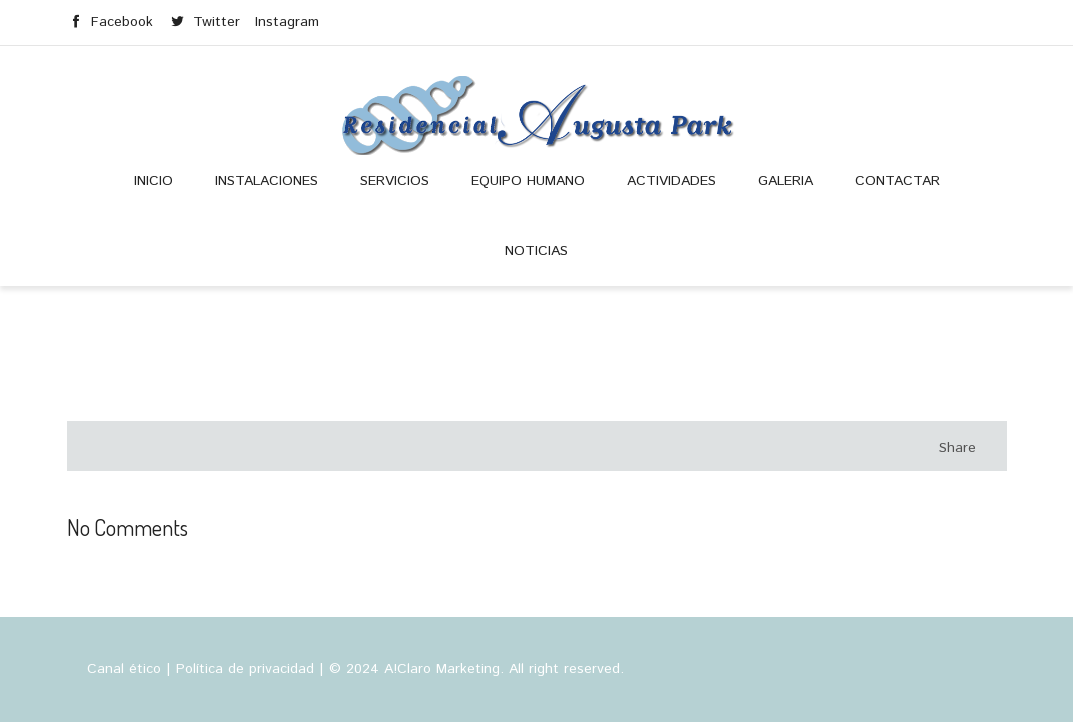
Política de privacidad (245, 669)
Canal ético (124, 669)
